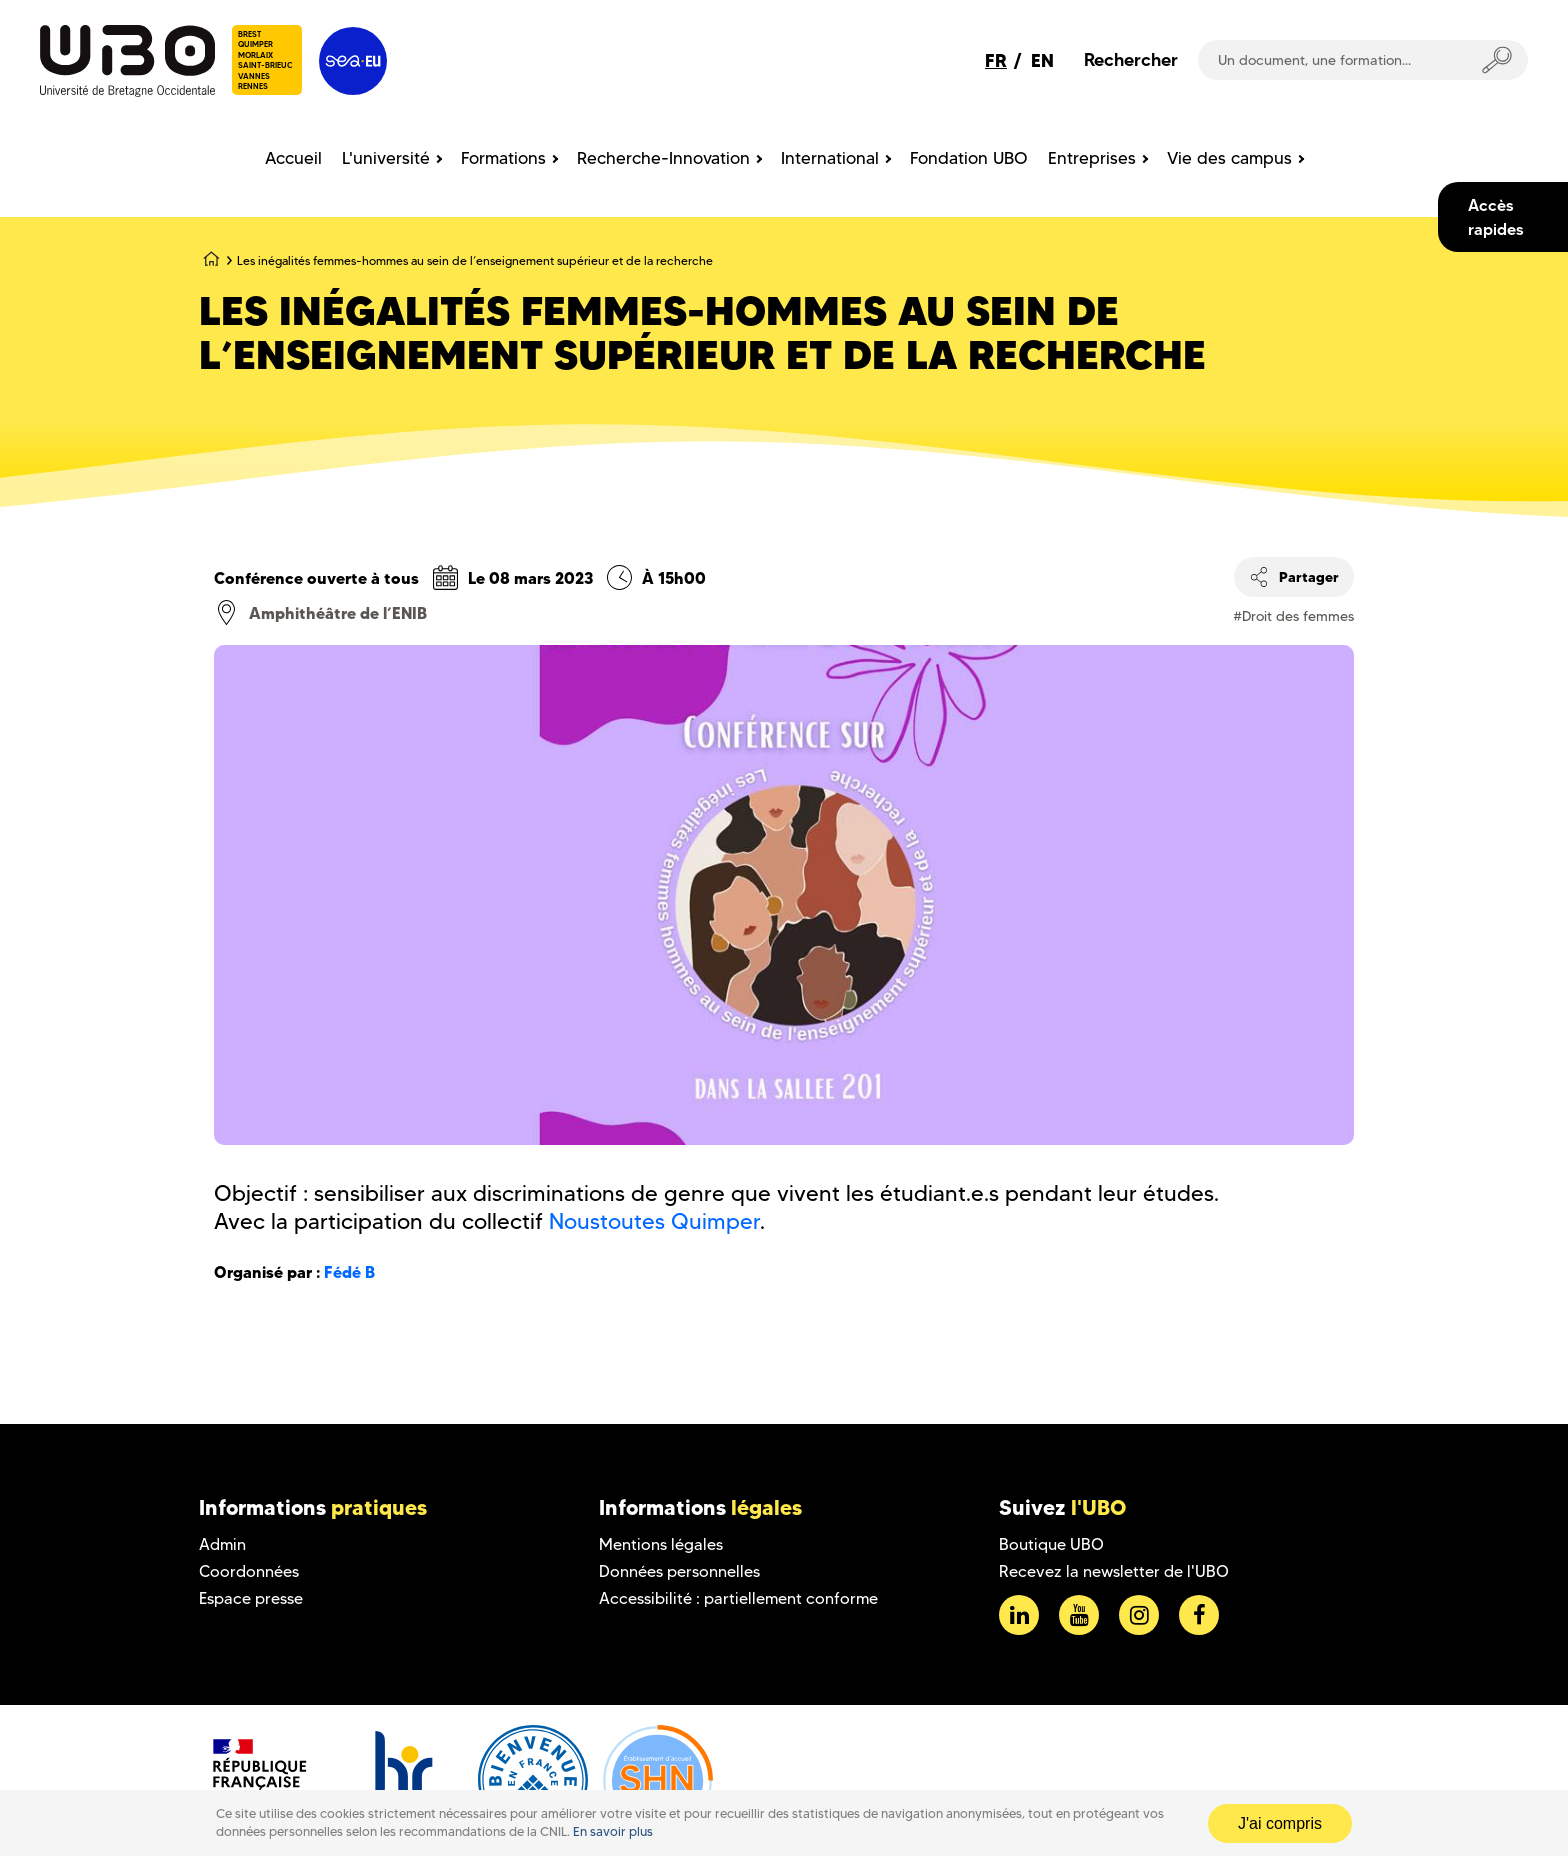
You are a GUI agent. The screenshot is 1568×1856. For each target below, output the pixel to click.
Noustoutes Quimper (654, 1221)
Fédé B (349, 1272)
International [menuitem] (830, 158)
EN (1042, 60)
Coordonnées (249, 1571)
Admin (222, 1544)
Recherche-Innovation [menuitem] (663, 158)
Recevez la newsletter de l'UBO (1114, 1571)
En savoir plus (613, 1831)
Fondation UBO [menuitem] (969, 158)
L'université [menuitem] (386, 158)
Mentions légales (661, 1544)
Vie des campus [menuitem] (1229, 158)
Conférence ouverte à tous (316, 578)
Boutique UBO (1051, 1544)
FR (996, 60)
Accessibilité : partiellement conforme (738, 1598)
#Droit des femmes (1293, 616)
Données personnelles (679, 1571)
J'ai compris (1280, 1823)
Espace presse (251, 1598)
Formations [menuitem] (503, 158)
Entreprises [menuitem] (1092, 158)
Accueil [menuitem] (293, 158)
